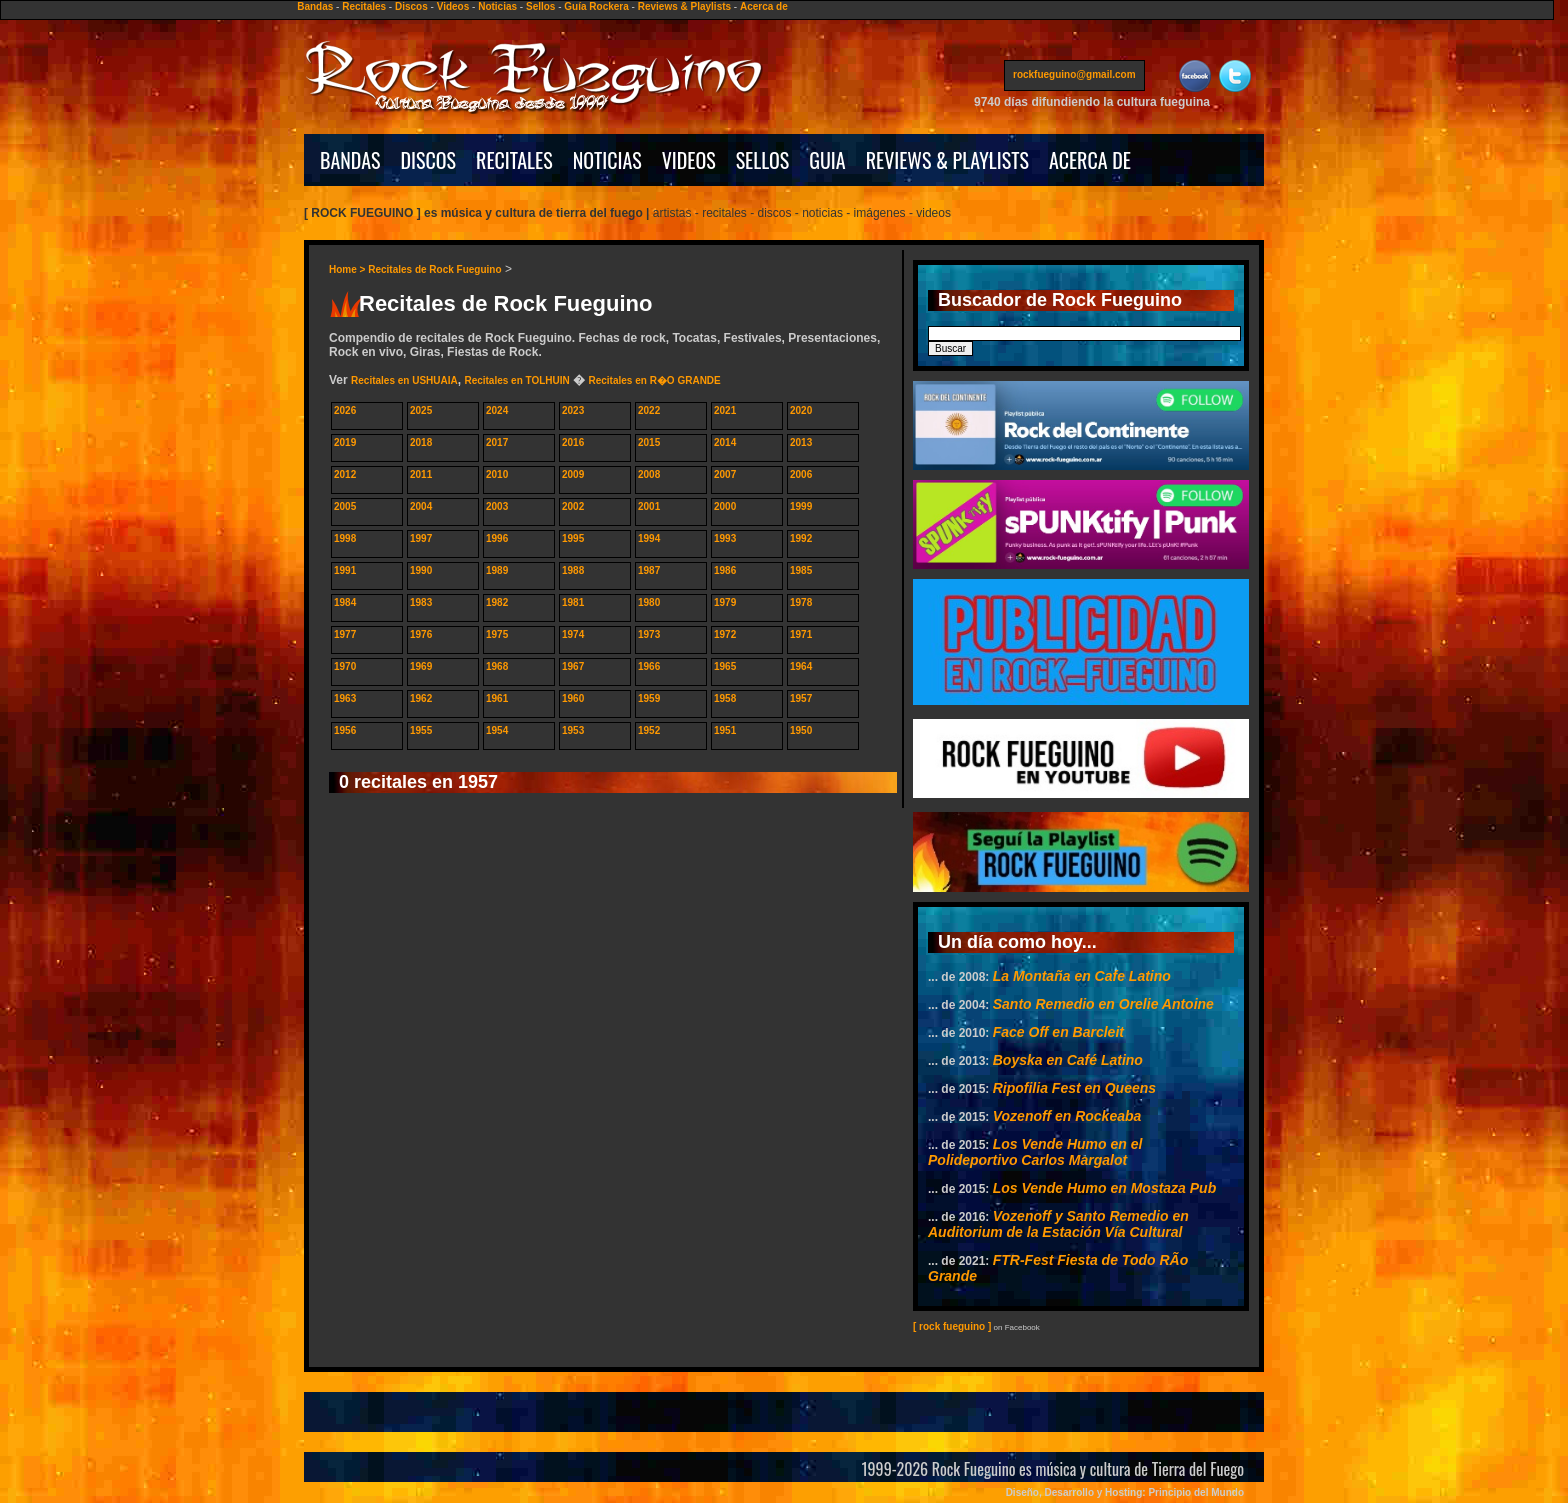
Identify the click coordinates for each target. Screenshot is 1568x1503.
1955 (421, 730)
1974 (573, 634)
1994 (649, 538)
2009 (573, 474)
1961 (497, 698)
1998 (345, 538)
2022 (649, 410)
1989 (497, 570)
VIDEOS (689, 160)
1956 (345, 730)
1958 (725, 698)
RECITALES (514, 160)
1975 (497, 634)
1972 (725, 634)
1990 (421, 570)
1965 (725, 666)
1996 (497, 538)
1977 (345, 634)
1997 (421, 538)
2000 (725, 506)
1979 (725, 602)
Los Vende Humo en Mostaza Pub (1105, 1188)
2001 (649, 506)
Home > (348, 269)
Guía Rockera (596, 6)
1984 (345, 602)
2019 (345, 442)
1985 (801, 570)
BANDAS (350, 160)
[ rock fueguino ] (952, 1326)
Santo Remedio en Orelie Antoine (1103, 1004)
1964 (801, 666)
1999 (801, 506)
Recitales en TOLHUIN (516, 380)
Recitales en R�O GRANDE (654, 380)
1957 (801, 698)
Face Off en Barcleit (1058, 1032)
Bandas (315, 6)
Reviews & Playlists (684, 6)
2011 (421, 474)
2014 (725, 442)
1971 (801, 634)
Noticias (497, 6)
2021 (725, 410)
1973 (649, 634)
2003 (497, 506)
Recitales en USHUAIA (404, 380)
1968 (497, 666)
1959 (649, 698)
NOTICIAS (607, 160)
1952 (649, 730)
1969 (421, 666)
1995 (573, 538)
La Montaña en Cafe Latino (1082, 976)
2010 (497, 474)
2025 (421, 410)
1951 (725, 730)
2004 (421, 506)
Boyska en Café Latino (1068, 1060)
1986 (725, 570)
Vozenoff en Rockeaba (1067, 1116)
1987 (649, 570)
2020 (801, 410)
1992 (801, 538)
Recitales (364, 6)
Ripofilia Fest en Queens (1074, 1088)
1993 (725, 538)
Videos (453, 6)
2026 (345, 410)
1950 (801, 730)
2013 (801, 442)
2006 (801, 474)
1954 (497, 730)
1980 (649, 602)
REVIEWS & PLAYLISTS (947, 160)
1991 (345, 570)
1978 (801, 602)
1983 (421, 602)
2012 (345, 474)
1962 (421, 698)
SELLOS (763, 160)
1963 (345, 698)
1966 (649, 666)
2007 (725, 474)
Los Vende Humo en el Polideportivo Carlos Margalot (1035, 1152)
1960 (573, 698)
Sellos (540, 6)
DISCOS (429, 160)
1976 (421, 634)
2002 (573, 506)
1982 (497, 602)
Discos (411, 6)
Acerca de (764, 6)
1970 (345, 666)
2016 (573, 442)
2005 (345, 506)
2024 (497, 410)
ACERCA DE (1090, 160)
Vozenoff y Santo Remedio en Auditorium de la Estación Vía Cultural (1058, 1224)
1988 (573, 570)
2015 (649, 442)
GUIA (827, 160)
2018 (421, 442)
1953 (573, 730)
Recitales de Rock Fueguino (434, 269)
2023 (573, 410)
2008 (649, 474)
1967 (573, 666)
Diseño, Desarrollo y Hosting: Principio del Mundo (1125, 1492)
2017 (497, 442)
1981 (573, 602)
